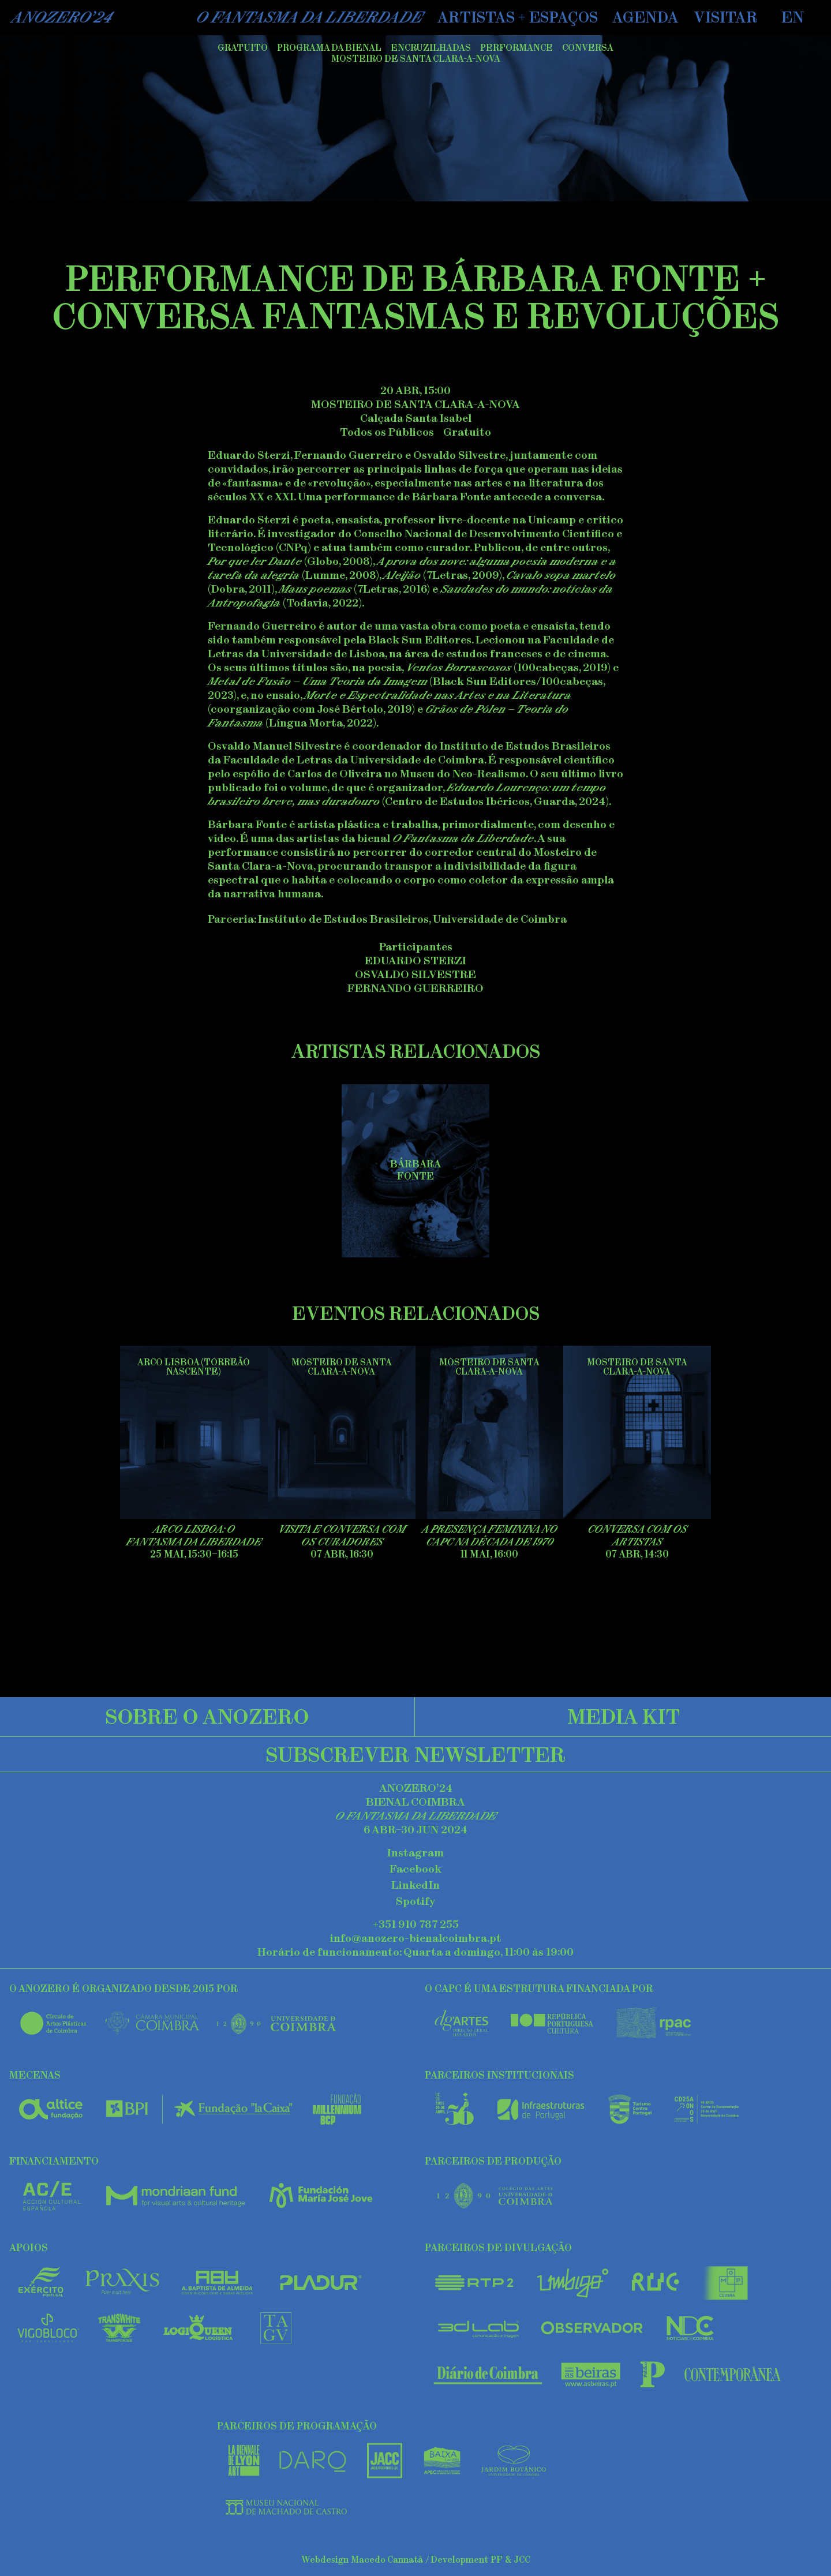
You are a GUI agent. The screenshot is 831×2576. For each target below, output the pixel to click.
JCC (522, 2559)
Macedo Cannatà (387, 2559)
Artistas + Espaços (517, 17)
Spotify (415, 1901)
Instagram (415, 1853)
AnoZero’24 (62, 17)
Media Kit (623, 1716)
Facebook (415, 1869)
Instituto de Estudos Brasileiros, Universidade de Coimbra (412, 919)
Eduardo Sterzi (415, 960)
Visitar (726, 17)
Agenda (645, 17)
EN (792, 17)
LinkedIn (415, 1885)
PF (497, 2559)
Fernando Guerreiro (415, 988)
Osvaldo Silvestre (415, 974)
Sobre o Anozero (207, 1716)
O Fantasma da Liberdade (309, 17)
